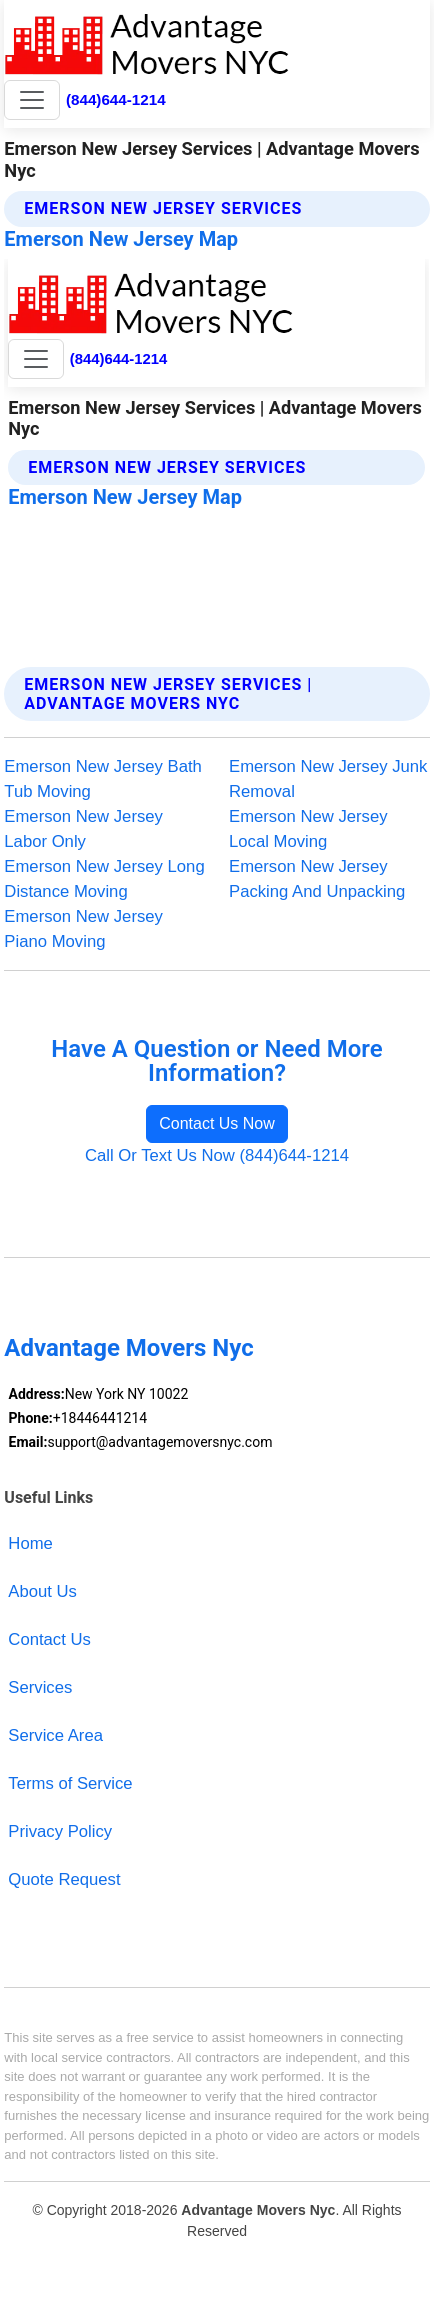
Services (40, 1687)
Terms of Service (70, 1783)
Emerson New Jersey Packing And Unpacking (317, 879)
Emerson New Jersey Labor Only (83, 829)
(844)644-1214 (116, 99)
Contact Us (49, 1639)
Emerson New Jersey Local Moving (308, 829)
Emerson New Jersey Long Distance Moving (104, 879)
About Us (42, 1591)
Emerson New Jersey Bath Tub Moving (103, 779)
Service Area (55, 1735)
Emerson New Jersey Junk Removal (328, 779)
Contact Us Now (217, 1123)
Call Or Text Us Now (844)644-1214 (217, 1155)
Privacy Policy (60, 1831)
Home (30, 1543)
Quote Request (64, 1879)
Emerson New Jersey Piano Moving (83, 929)
